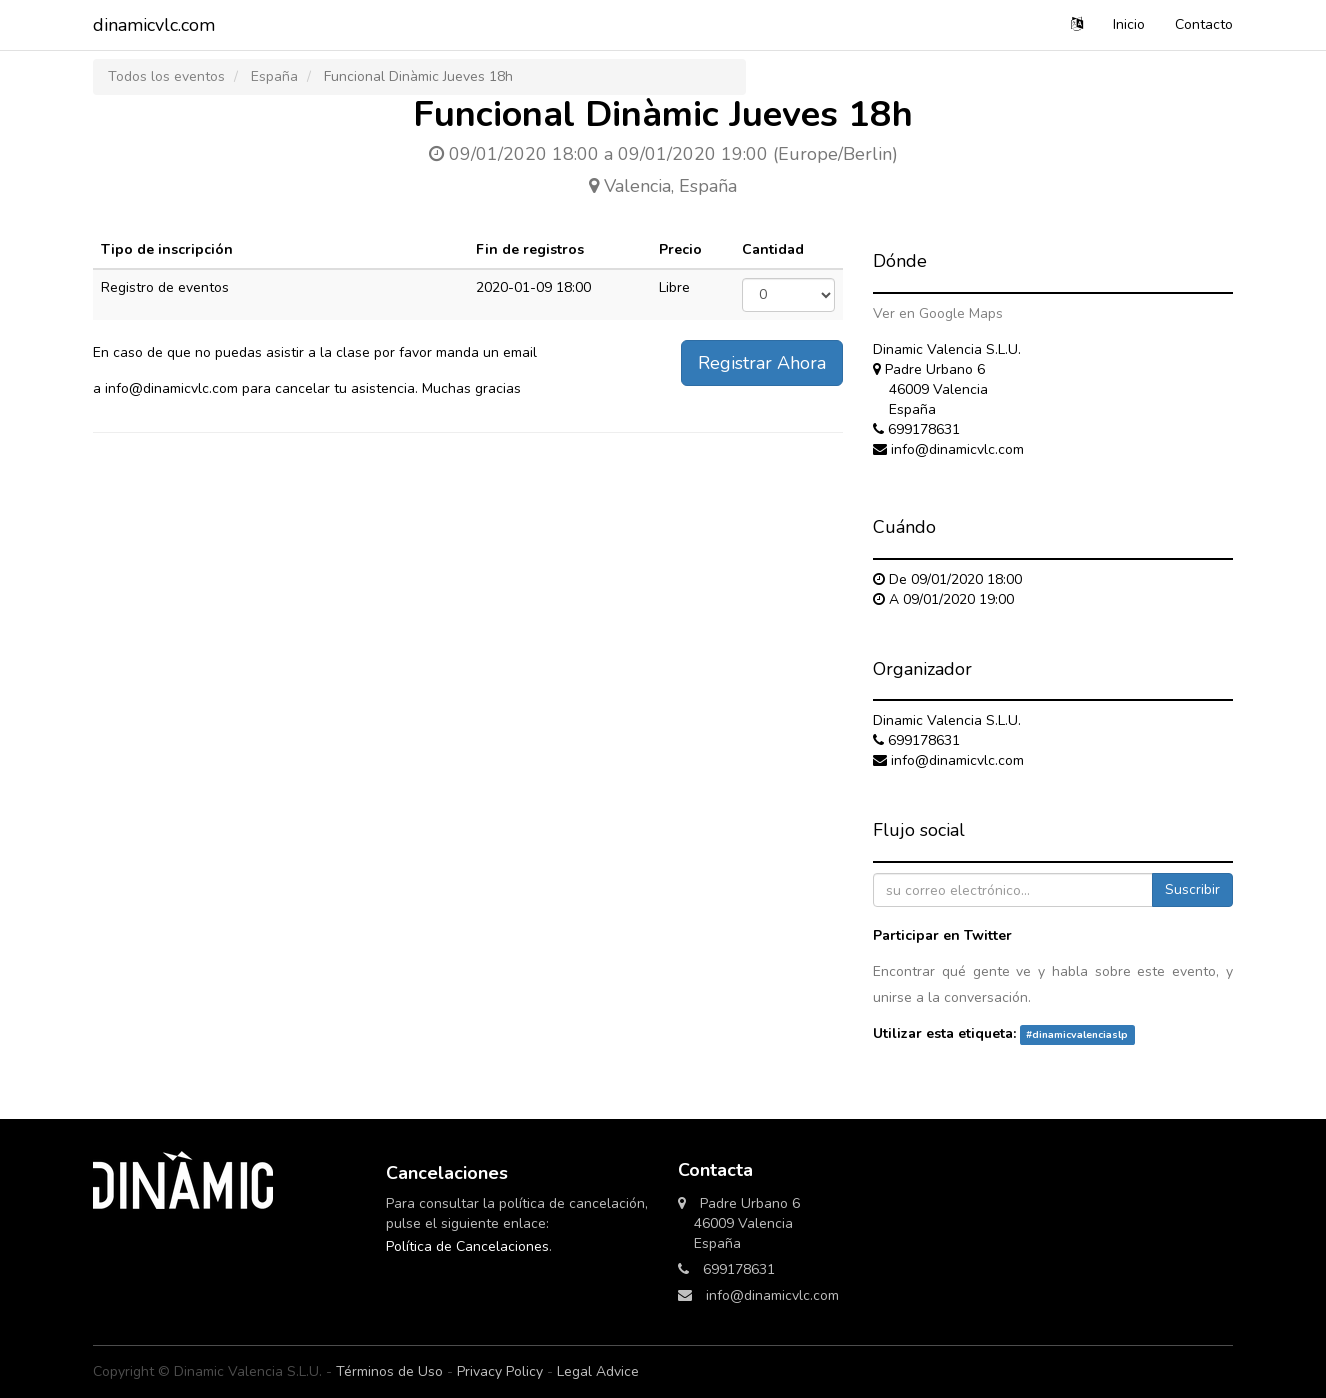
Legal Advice (598, 1371)
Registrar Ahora (762, 363)
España (274, 76)
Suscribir (1192, 889)
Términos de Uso (389, 1371)
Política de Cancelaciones (467, 1246)
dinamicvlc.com (154, 25)
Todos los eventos (166, 76)
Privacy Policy (500, 1371)
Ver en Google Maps (938, 313)
